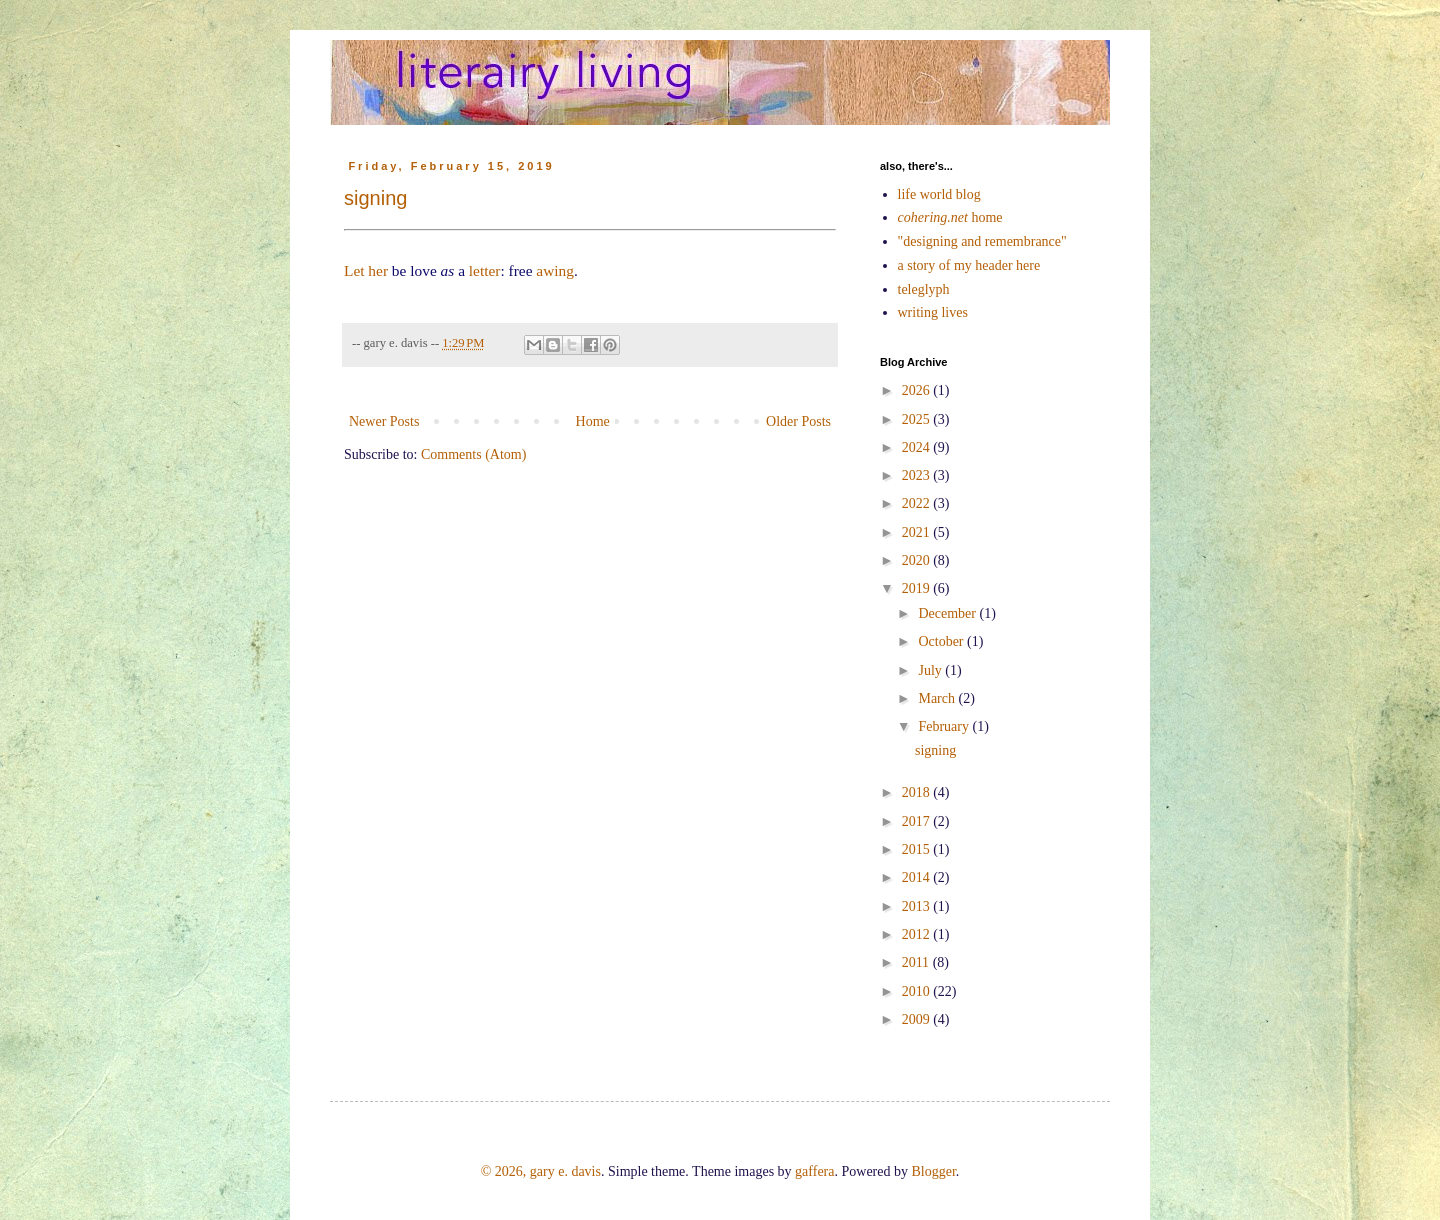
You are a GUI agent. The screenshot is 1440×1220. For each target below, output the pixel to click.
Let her (366, 270)
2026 (918, 390)
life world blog (939, 194)
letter (485, 270)
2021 (918, 532)
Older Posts (798, 421)
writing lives (933, 312)
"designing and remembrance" (982, 241)
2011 (917, 962)
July (931, 670)
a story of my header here (969, 265)
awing (555, 270)
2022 (918, 503)
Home (593, 421)
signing (375, 198)
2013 (918, 906)
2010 (918, 991)
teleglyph (924, 289)
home (950, 217)
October (942, 641)
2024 (918, 447)
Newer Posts (384, 421)
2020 (918, 560)
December (948, 613)
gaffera (814, 1171)
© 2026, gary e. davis (541, 1171)
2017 (918, 821)
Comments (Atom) (473, 454)
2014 (918, 877)
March (938, 698)
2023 (918, 475)
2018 (918, 792)
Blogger (933, 1171)
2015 (918, 849)
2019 (918, 588)
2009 (918, 1019)
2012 (918, 934)
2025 (918, 419)
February (945, 726)
